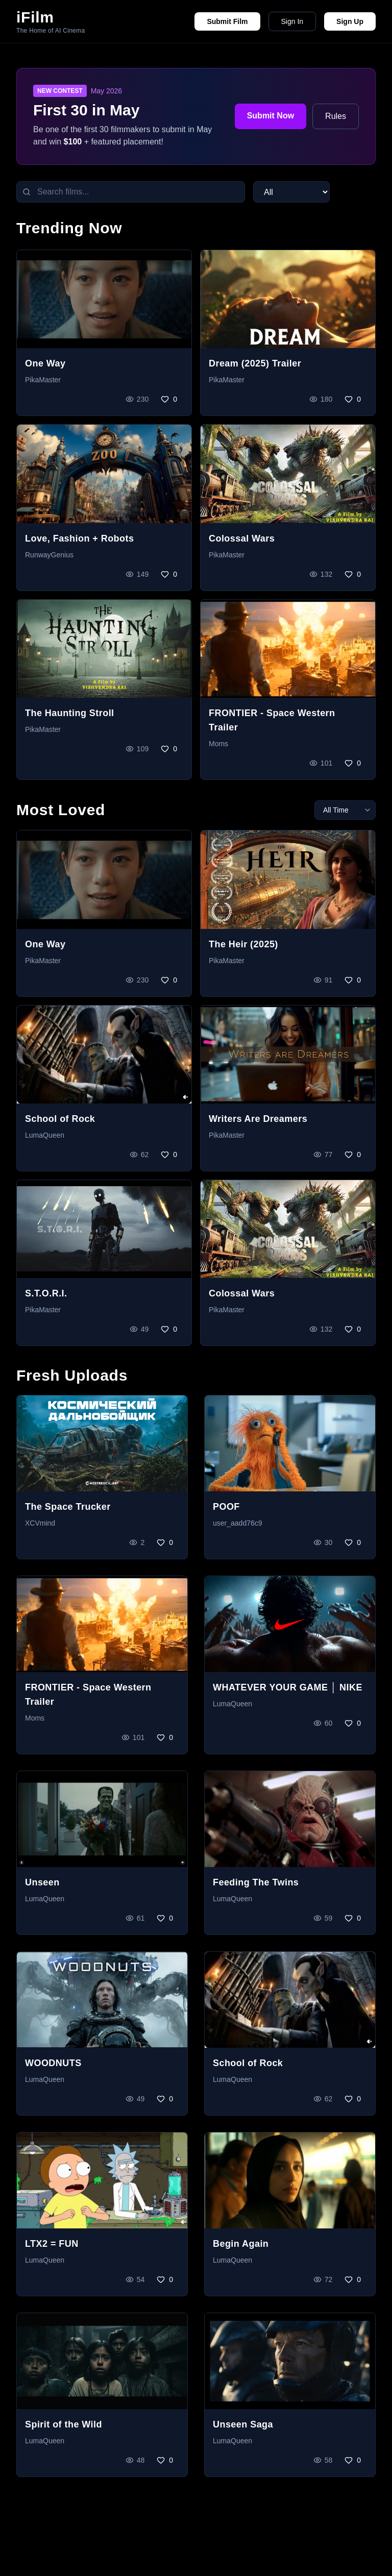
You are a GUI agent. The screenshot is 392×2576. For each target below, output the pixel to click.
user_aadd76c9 (237, 1523)
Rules (335, 116)
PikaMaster (43, 380)
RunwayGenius (49, 555)
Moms (218, 744)
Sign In (292, 21)
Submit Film (227, 21)
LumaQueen (44, 1135)
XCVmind (40, 1523)
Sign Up (349, 21)
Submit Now (270, 115)
